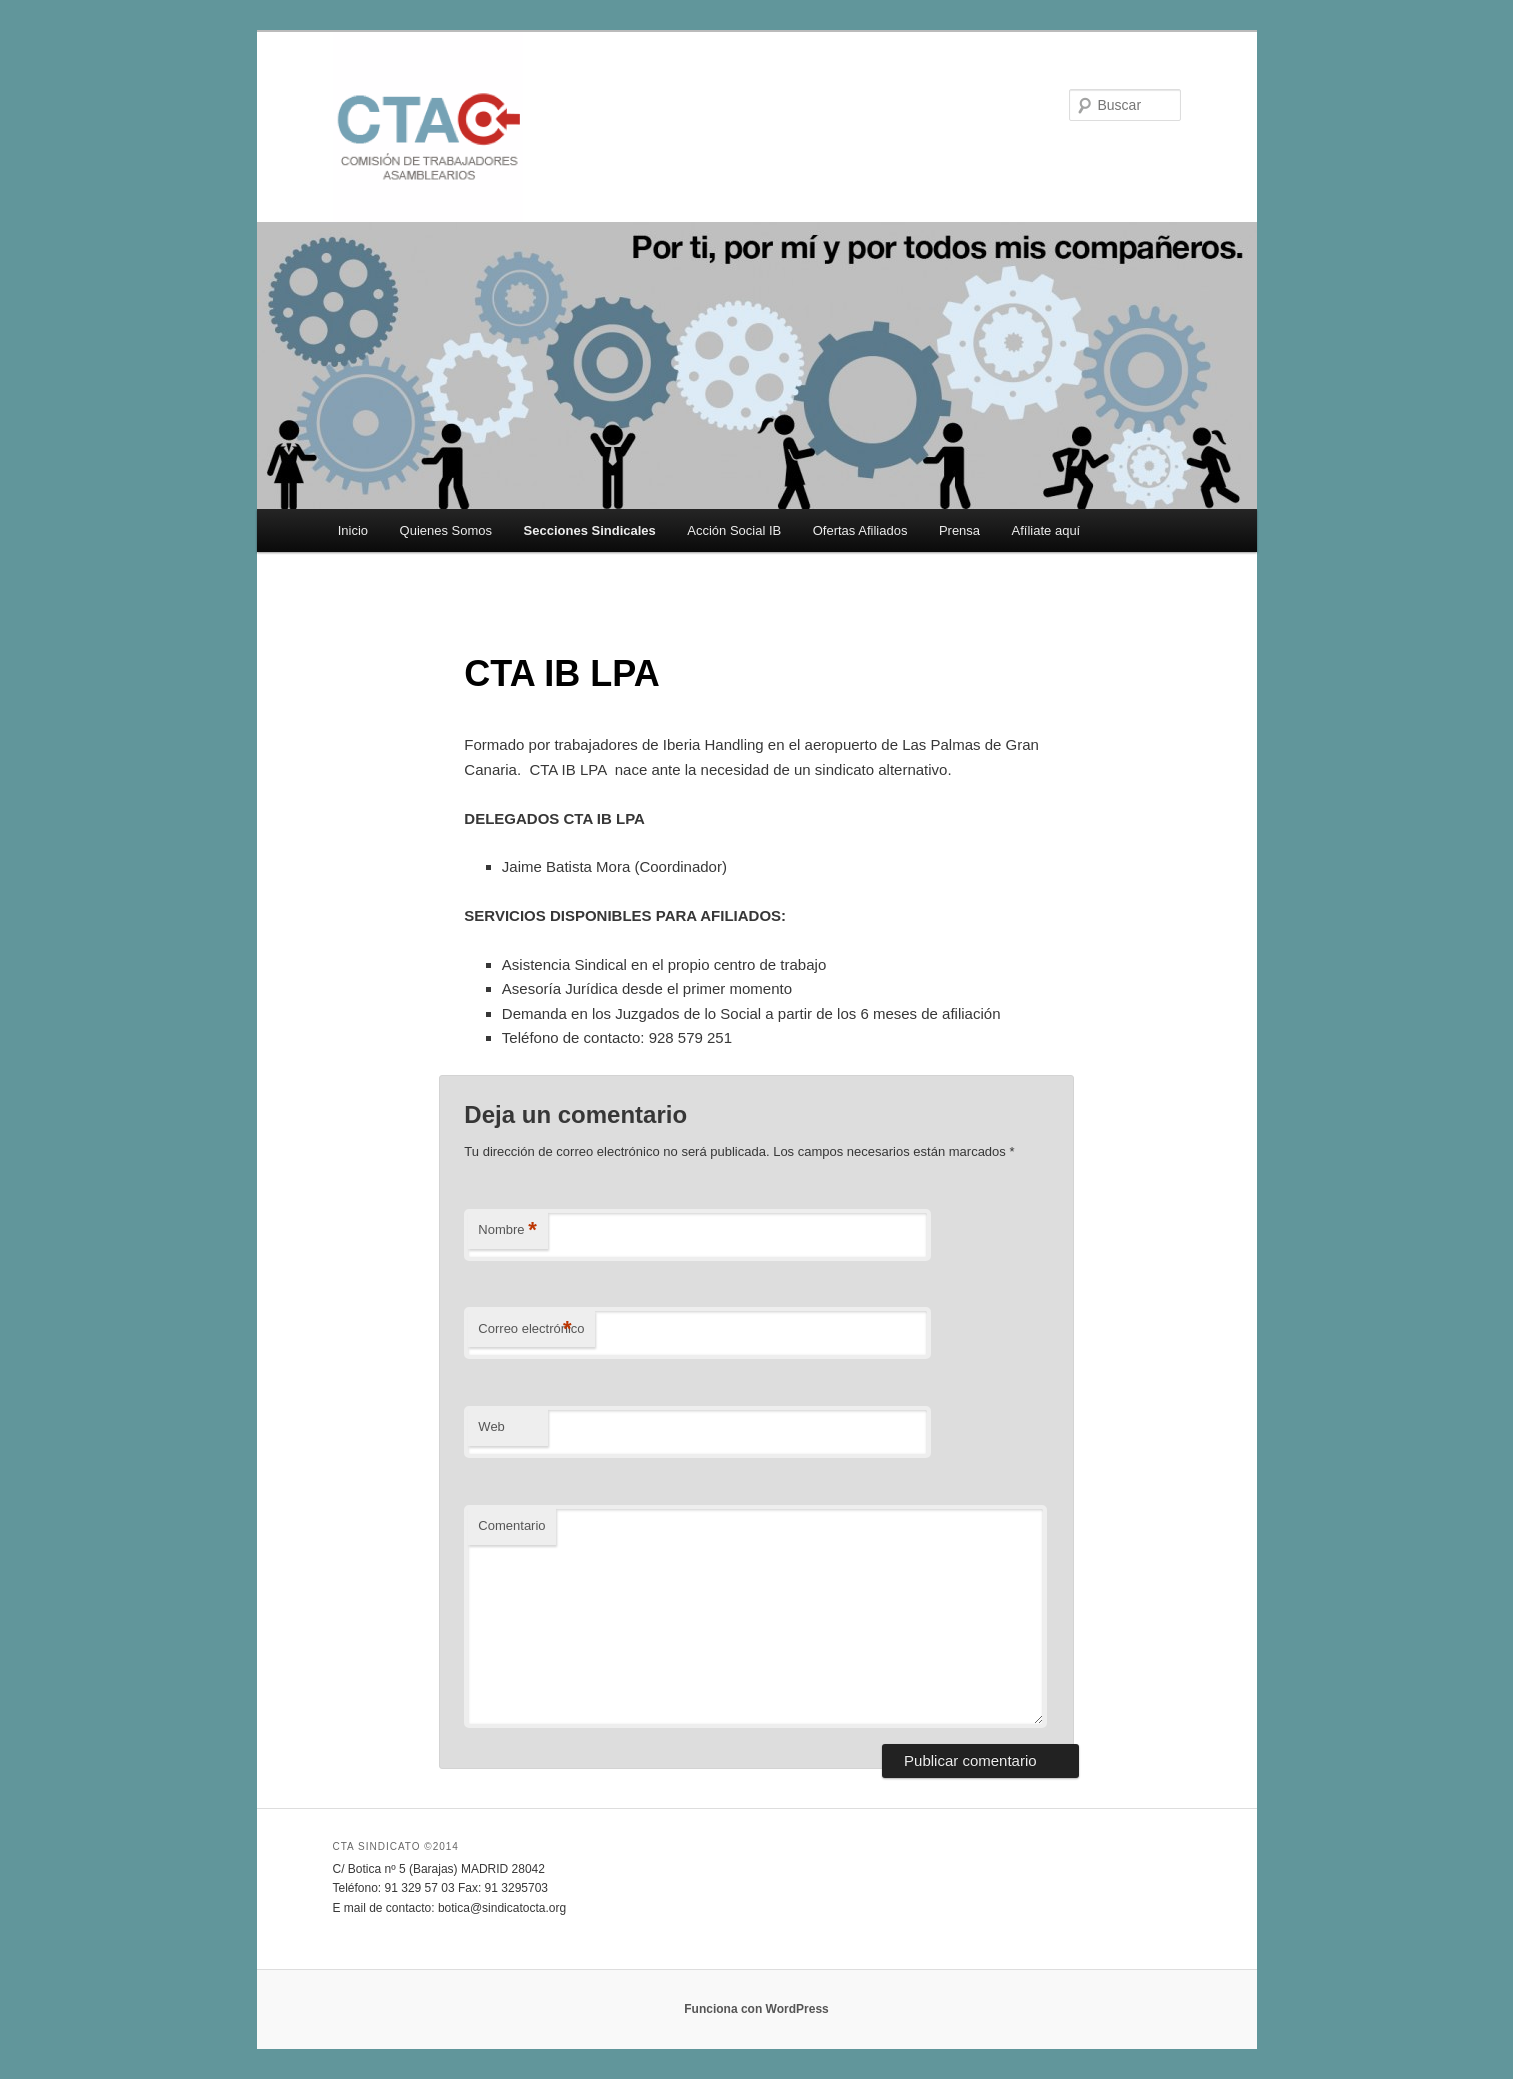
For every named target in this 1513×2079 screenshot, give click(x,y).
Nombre (507, 1230)
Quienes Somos (446, 530)
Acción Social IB (734, 530)
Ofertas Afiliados (860, 530)
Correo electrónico (531, 1329)
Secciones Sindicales (590, 530)
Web (491, 1426)
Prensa (959, 530)
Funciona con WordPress (756, 2009)
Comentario (511, 1525)
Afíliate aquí (1046, 530)
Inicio (353, 530)
